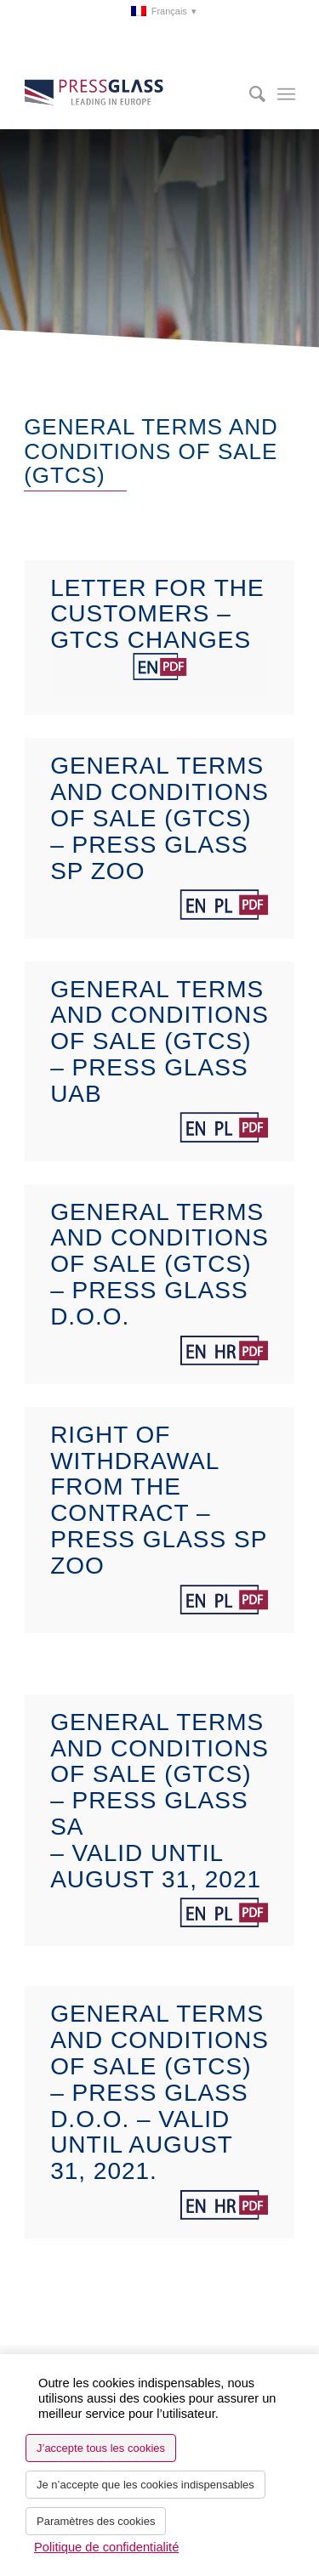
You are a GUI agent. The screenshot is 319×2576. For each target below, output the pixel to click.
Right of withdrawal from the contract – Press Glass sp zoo (158, 1500)
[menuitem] (163, 11)
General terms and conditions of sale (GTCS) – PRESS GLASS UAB (159, 1041)
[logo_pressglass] (132, 94)
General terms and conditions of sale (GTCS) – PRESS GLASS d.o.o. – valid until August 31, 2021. (159, 2092)
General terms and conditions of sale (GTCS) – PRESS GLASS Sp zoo (159, 817)
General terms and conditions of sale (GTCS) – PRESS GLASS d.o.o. (159, 1264)
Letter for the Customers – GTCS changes (157, 614)
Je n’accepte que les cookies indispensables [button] (145, 2484)
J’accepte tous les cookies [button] (101, 2448)
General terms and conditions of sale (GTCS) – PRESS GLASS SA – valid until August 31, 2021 (159, 1800)
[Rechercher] (248, 94)
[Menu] (286, 94)
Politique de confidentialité (106, 2547)
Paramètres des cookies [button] (96, 2521)
